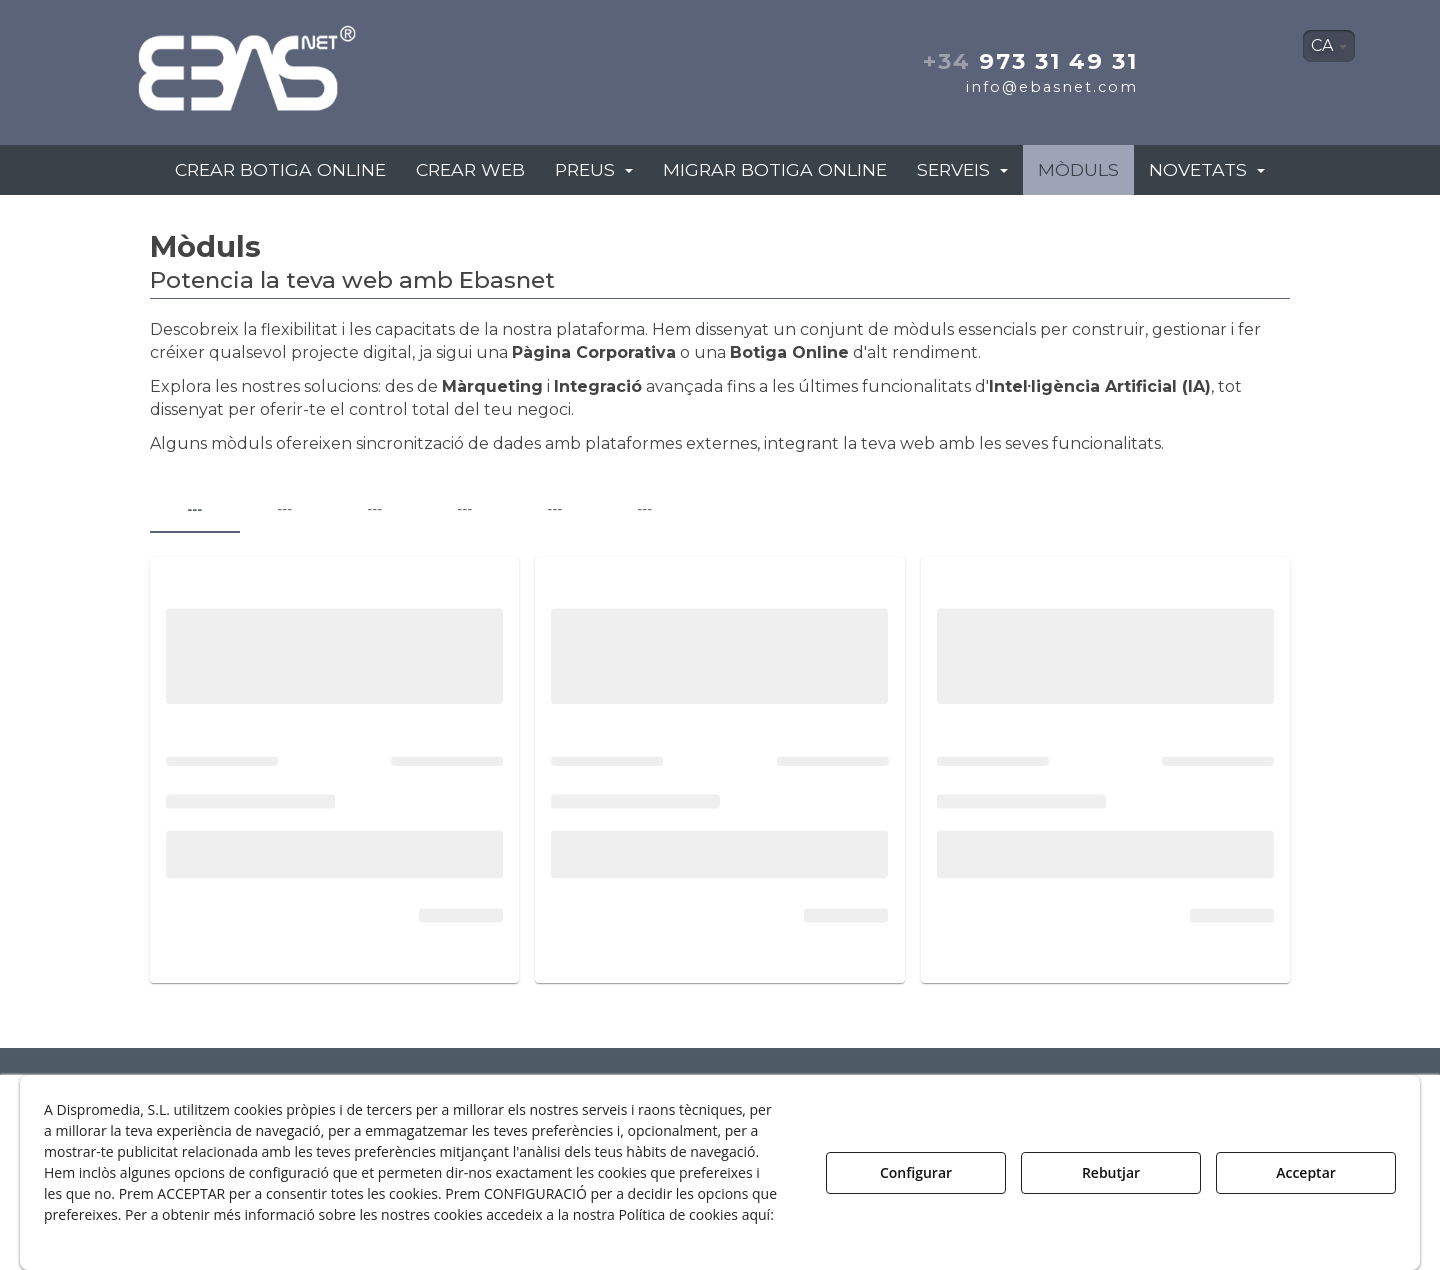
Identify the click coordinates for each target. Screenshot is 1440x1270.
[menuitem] (1329, 46)
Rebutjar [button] (1111, 1172)
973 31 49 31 (1030, 61)
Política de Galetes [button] (113, 1235)
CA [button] (1329, 45)
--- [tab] (194, 509)
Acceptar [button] (1306, 1172)
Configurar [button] (916, 1172)
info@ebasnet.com (1052, 87)
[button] (318, 62)
